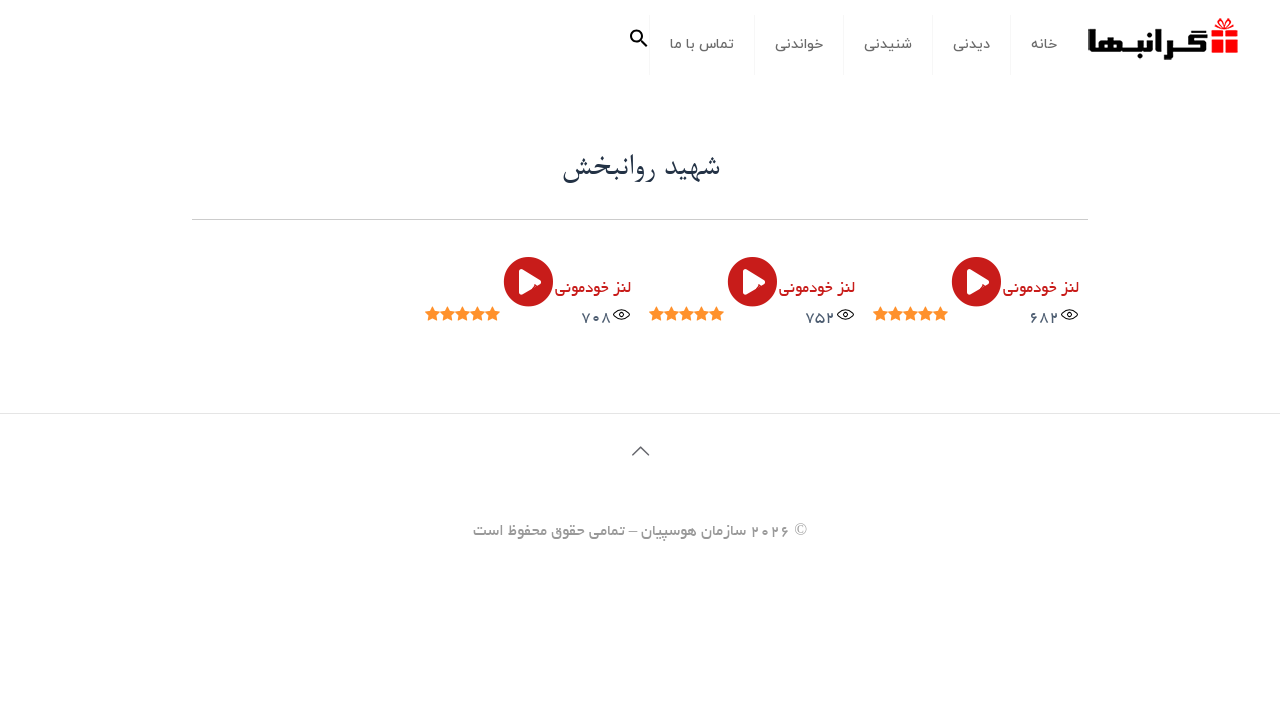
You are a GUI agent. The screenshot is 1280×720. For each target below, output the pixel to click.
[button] (639, 45)
